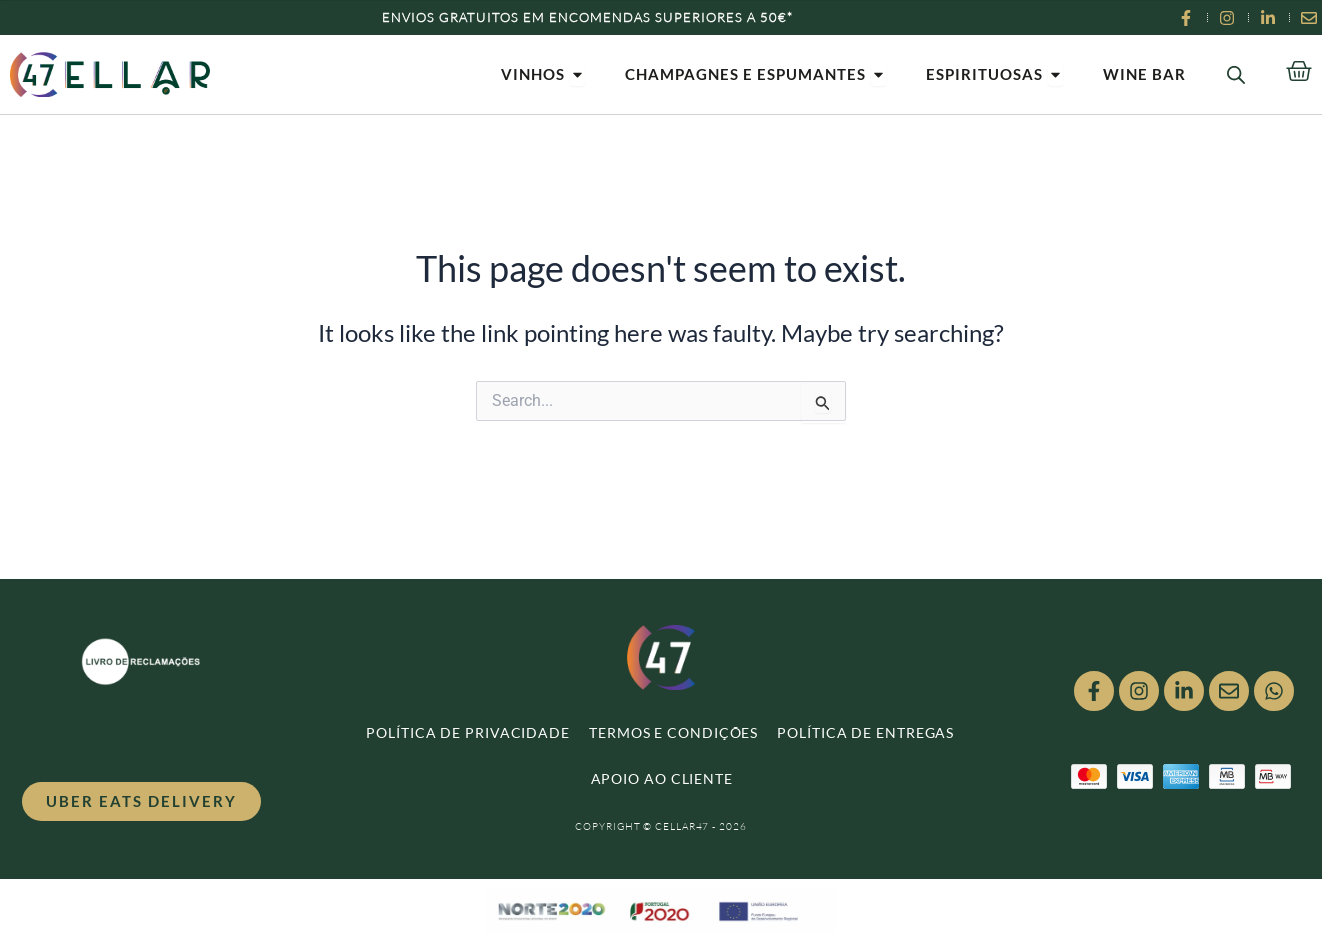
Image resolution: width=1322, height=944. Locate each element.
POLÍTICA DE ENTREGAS (865, 732)
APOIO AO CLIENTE (662, 778)
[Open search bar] (1236, 74)
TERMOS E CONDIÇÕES (673, 732)
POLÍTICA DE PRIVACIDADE (468, 732)
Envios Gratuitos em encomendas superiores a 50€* (587, 17)
